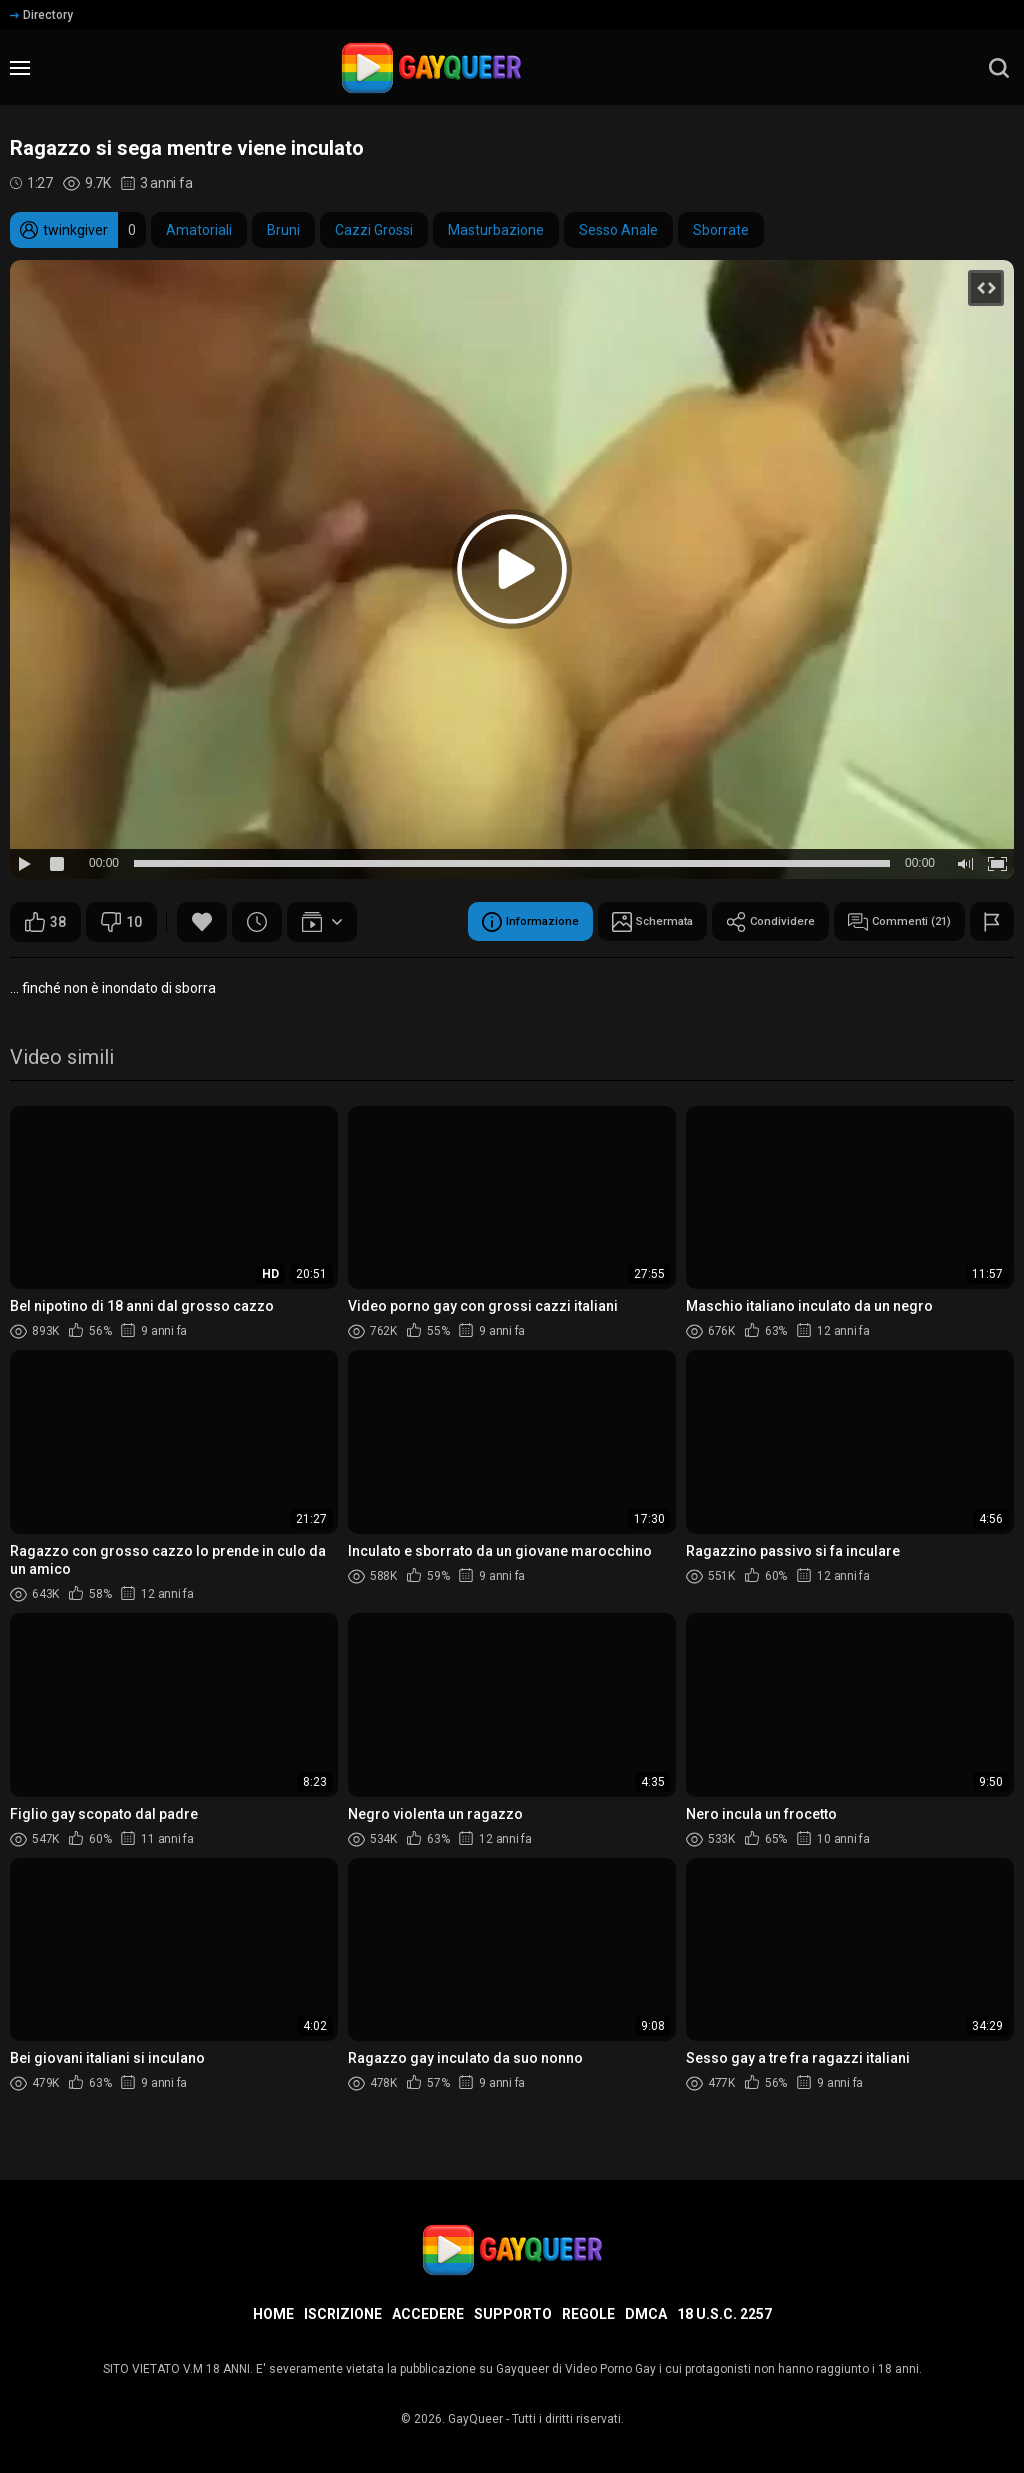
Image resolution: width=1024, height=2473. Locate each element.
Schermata (601, 922)
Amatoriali (199, 230)
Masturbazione (496, 230)
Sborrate (721, 230)
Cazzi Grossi (374, 230)
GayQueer (475, 2419)
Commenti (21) (887, 922)
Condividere (738, 922)
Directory (41, 15)
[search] (999, 68)
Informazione (460, 922)
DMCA (646, 2314)
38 (45, 922)
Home (273, 2314)
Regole (588, 2314)
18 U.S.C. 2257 (724, 2314)
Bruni (283, 230)
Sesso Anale (618, 230)
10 (121, 922)
